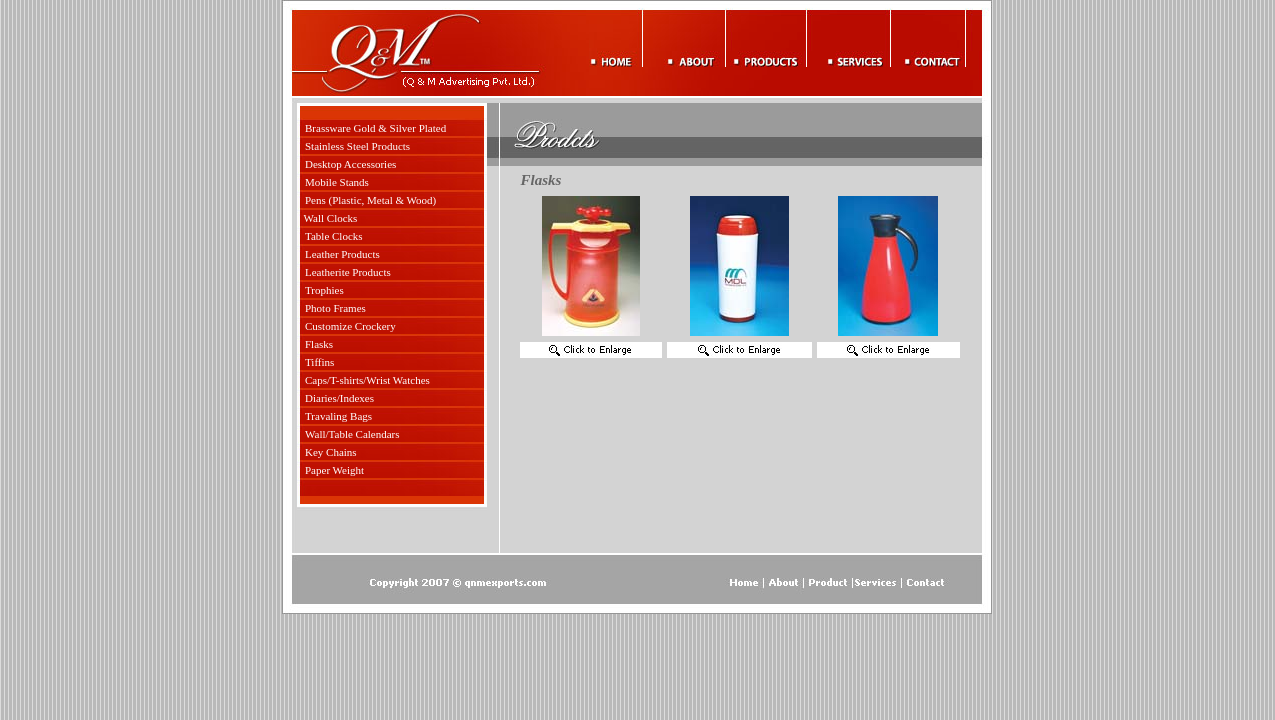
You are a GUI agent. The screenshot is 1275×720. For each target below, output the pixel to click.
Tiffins (319, 362)
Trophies (324, 290)
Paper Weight (334, 470)
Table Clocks (334, 236)
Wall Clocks (331, 218)
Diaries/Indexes (339, 398)
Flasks (319, 344)
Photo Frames (335, 308)
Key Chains (331, 452)
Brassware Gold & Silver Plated (375, 128)
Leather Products (342, 254)
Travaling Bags (338, 416)
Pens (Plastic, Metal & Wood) (370, 200)
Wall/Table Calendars (352, 434)
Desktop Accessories (350, 164)
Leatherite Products (348, 272)
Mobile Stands (337, 182)
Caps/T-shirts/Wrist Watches (367, 380)
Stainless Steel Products (357, 146)
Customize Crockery (350, 326)
